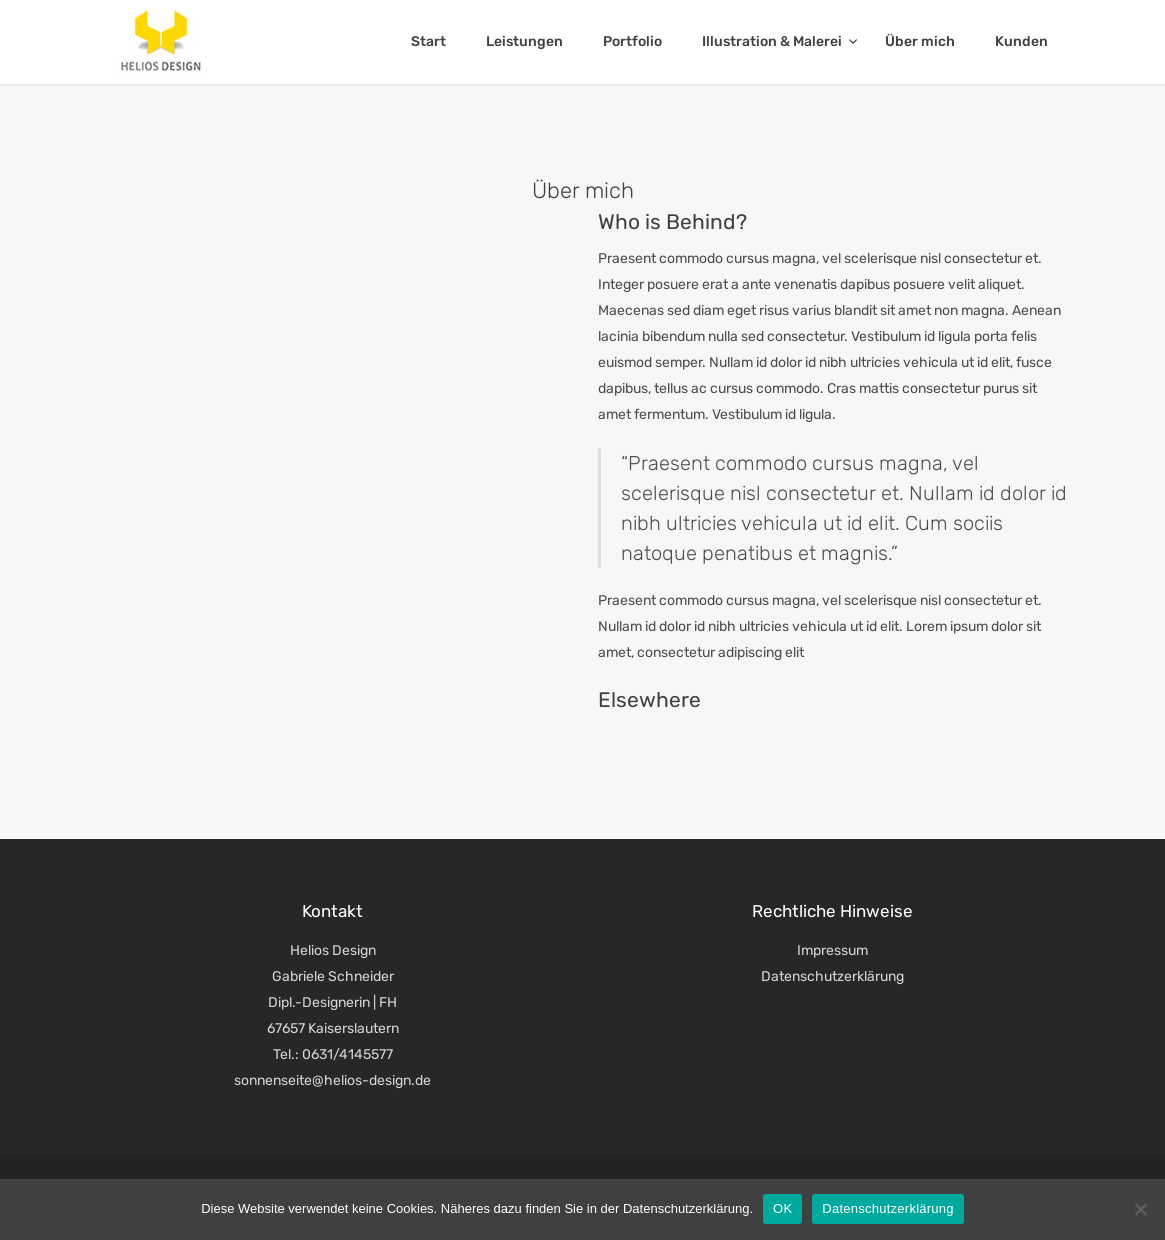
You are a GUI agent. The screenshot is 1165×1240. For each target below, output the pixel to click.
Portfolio (632, 41)
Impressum (832, 950)
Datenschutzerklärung (832, 976)
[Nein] (1140, 1209)
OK (782, 1208)
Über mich (920, 41)
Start (428, 41)
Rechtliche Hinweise (832, 911)
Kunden (1021, 41)
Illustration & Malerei (773, 41)
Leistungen (524, 41)
